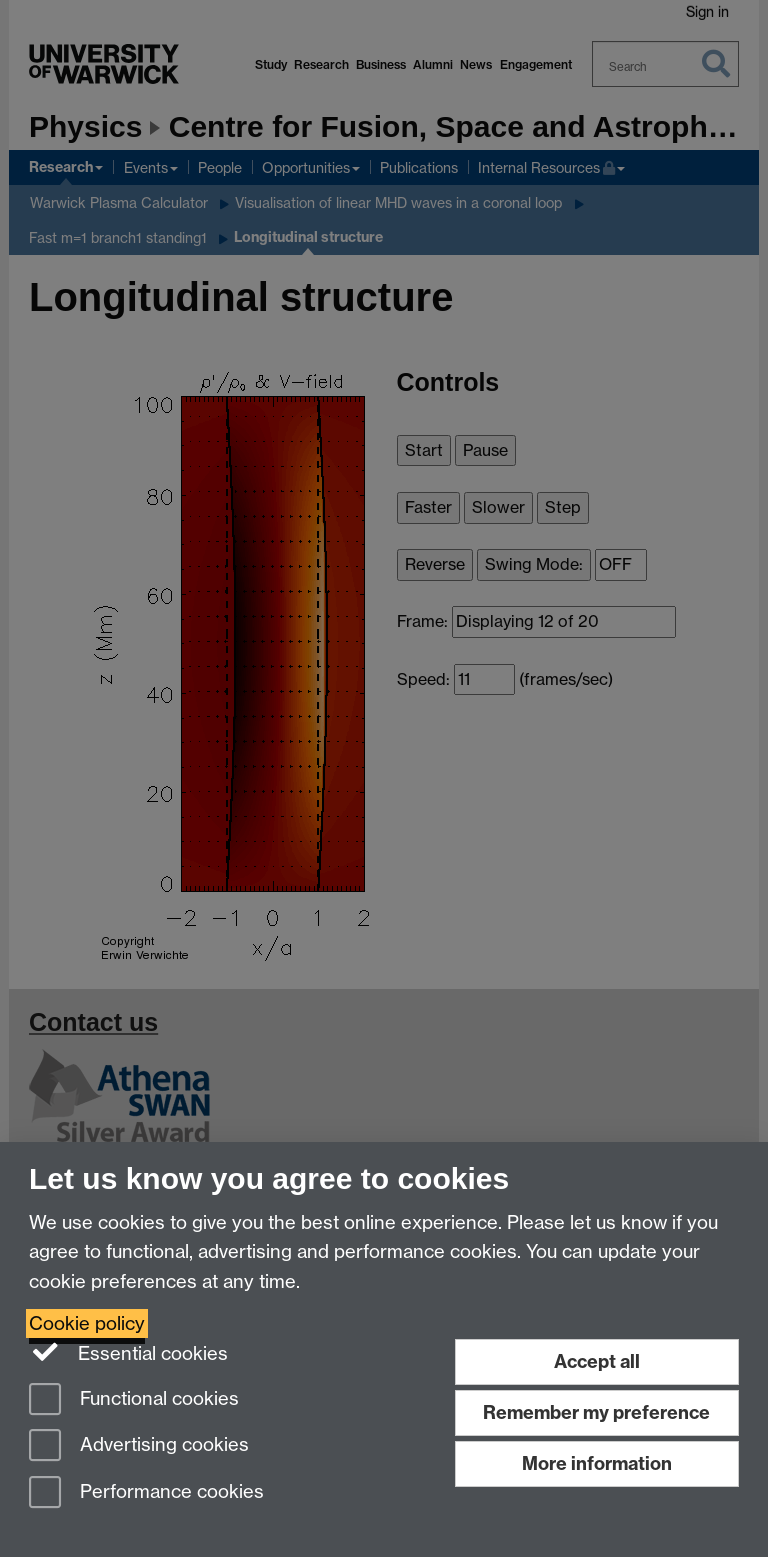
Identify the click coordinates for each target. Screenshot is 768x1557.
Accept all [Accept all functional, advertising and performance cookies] (597, 1361)
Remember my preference (596, 1412)
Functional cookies (134, 1400)
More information (597, 1463)
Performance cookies (146, 1493)
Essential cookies (128, 1352)
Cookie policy (87, 1323)
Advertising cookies (139, 1446)
